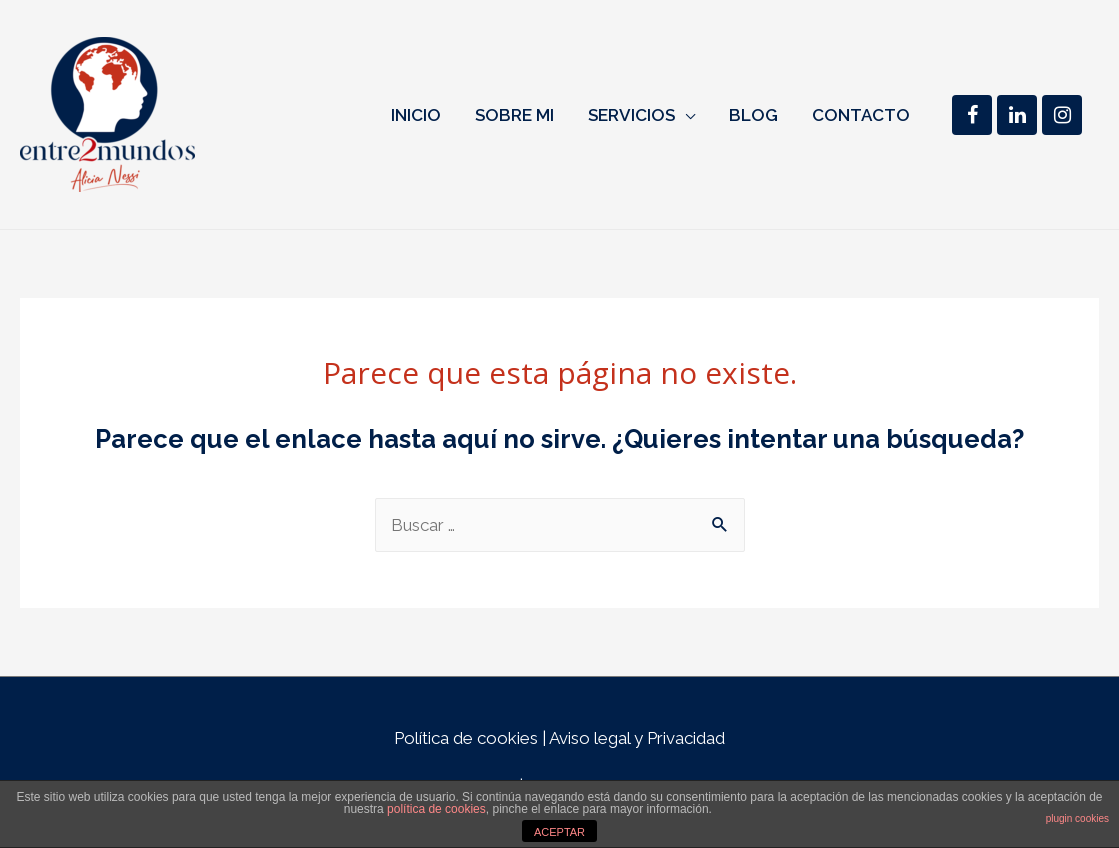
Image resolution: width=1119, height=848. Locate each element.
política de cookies (436, 809)
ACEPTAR (559, 832)
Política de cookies (466, 738)
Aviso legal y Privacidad (637, 738)
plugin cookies (1077, 818)
